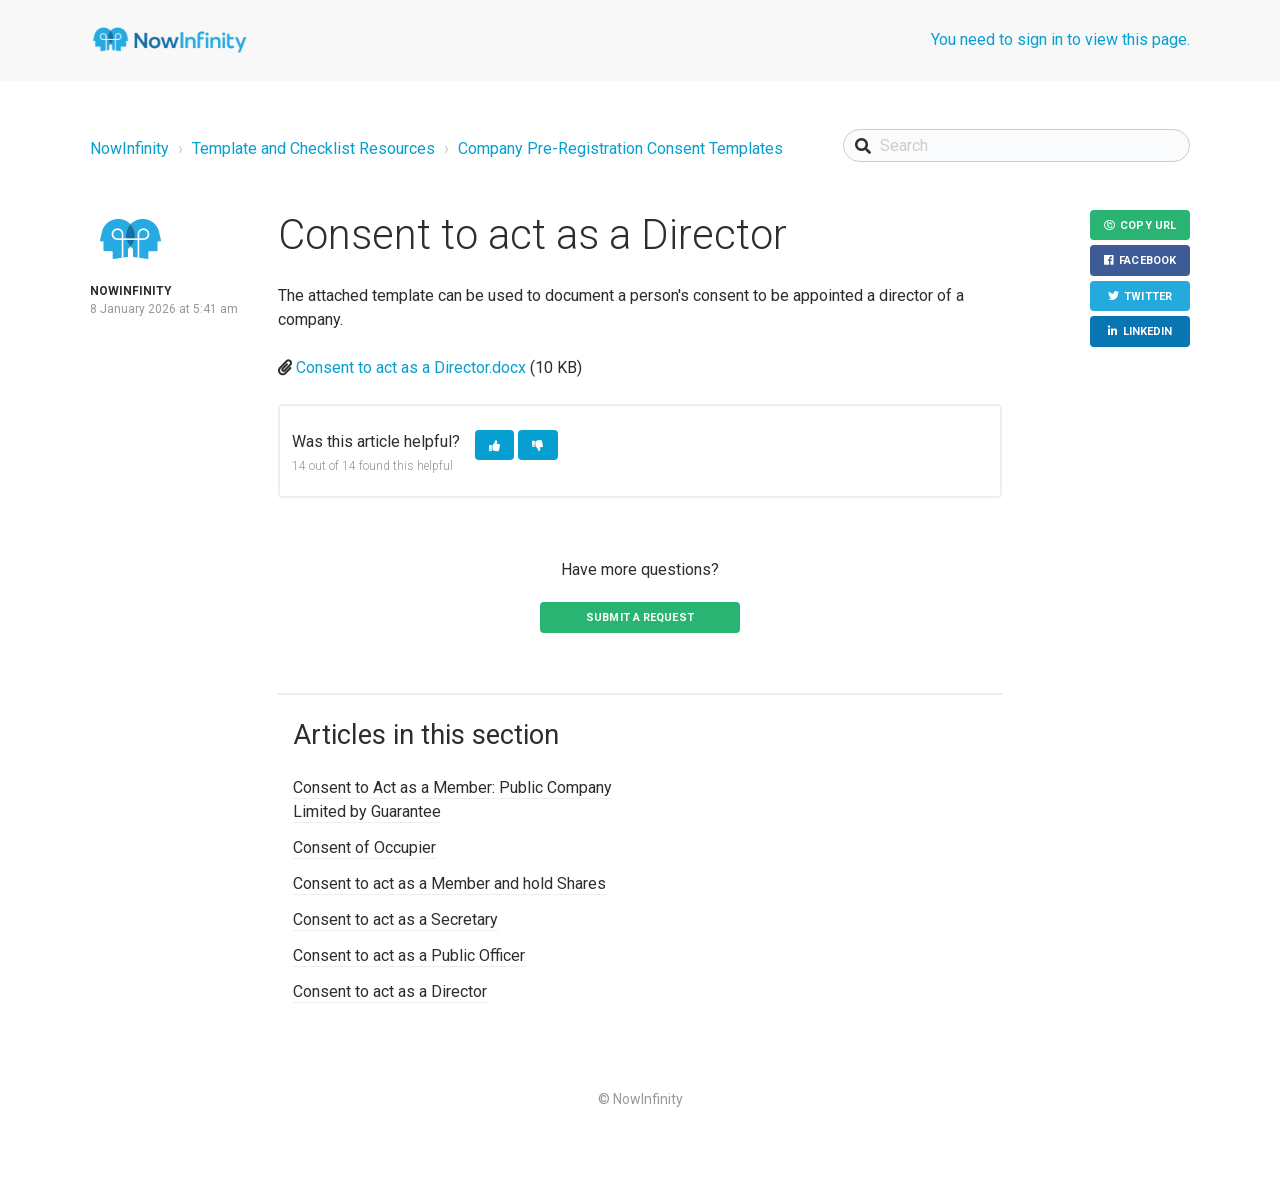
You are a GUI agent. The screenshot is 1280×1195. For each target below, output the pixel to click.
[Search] (1016, 145)
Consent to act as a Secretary (395, 919)
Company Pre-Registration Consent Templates (620, 148)
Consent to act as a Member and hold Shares (449, 883)
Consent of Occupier (364, 847)
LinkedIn (1148, 332)
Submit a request (640, 617)
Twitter (1148, 296)
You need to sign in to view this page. (1060, 39)
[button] (494, 445)
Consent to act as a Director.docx (411, 367)
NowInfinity (129, 148)
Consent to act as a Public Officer (409, 955)
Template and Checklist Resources (313, 148)
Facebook (1147, 261)
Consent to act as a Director (390, 991)
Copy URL (1148, 225)
